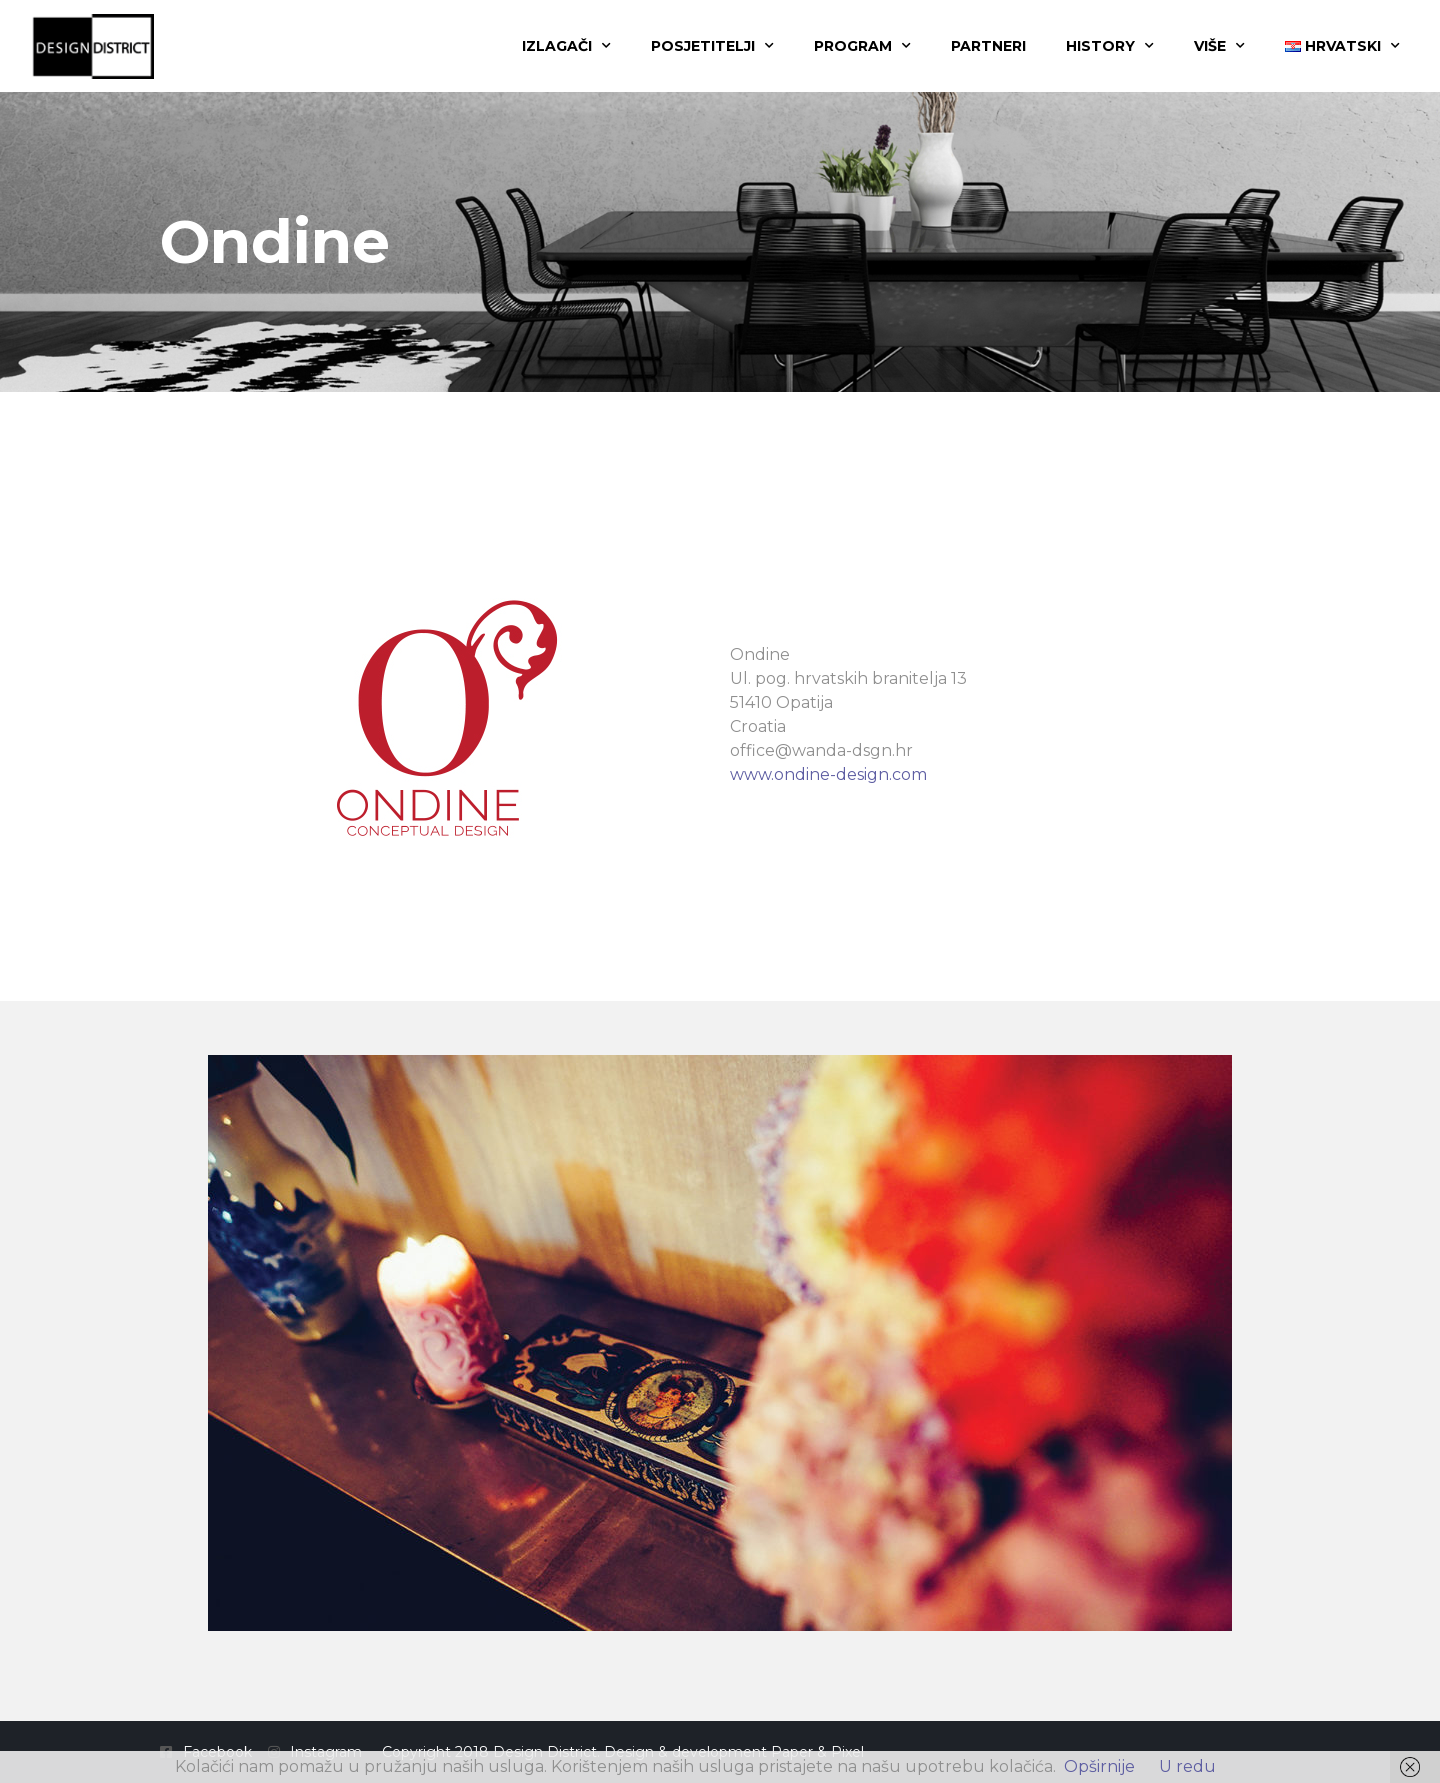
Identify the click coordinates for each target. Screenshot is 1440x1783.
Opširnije (1099, 1766)
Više (1219, 46)
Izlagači (566, 46)
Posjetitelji (712, 46)
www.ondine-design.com (828, 774)
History (1110, 46)
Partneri (988, 46)
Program (862, 46)
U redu (1187, 1766)
